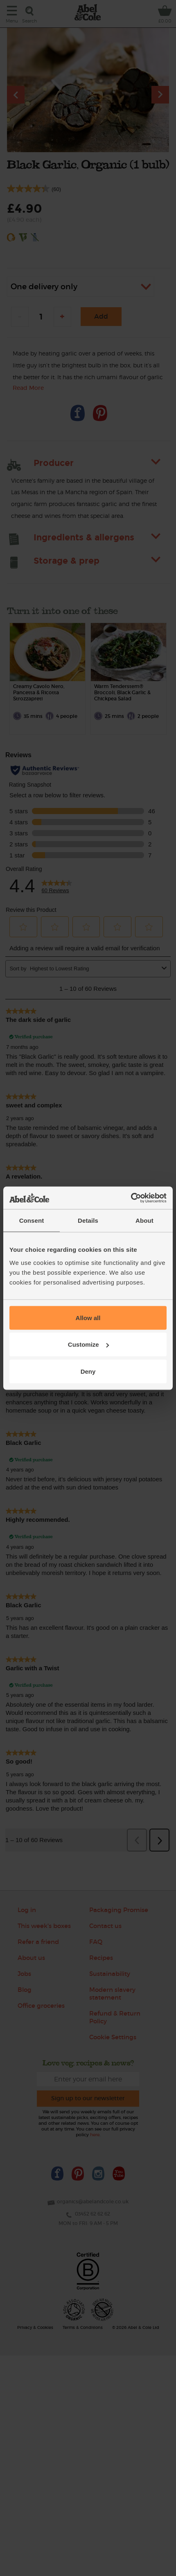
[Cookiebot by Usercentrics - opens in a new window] (131, 1197)
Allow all (88, 1317)
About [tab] (144, 1220)
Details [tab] (88, 1220)
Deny (88, 1371)
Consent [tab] (31, 1220)
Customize (88, 1344)
